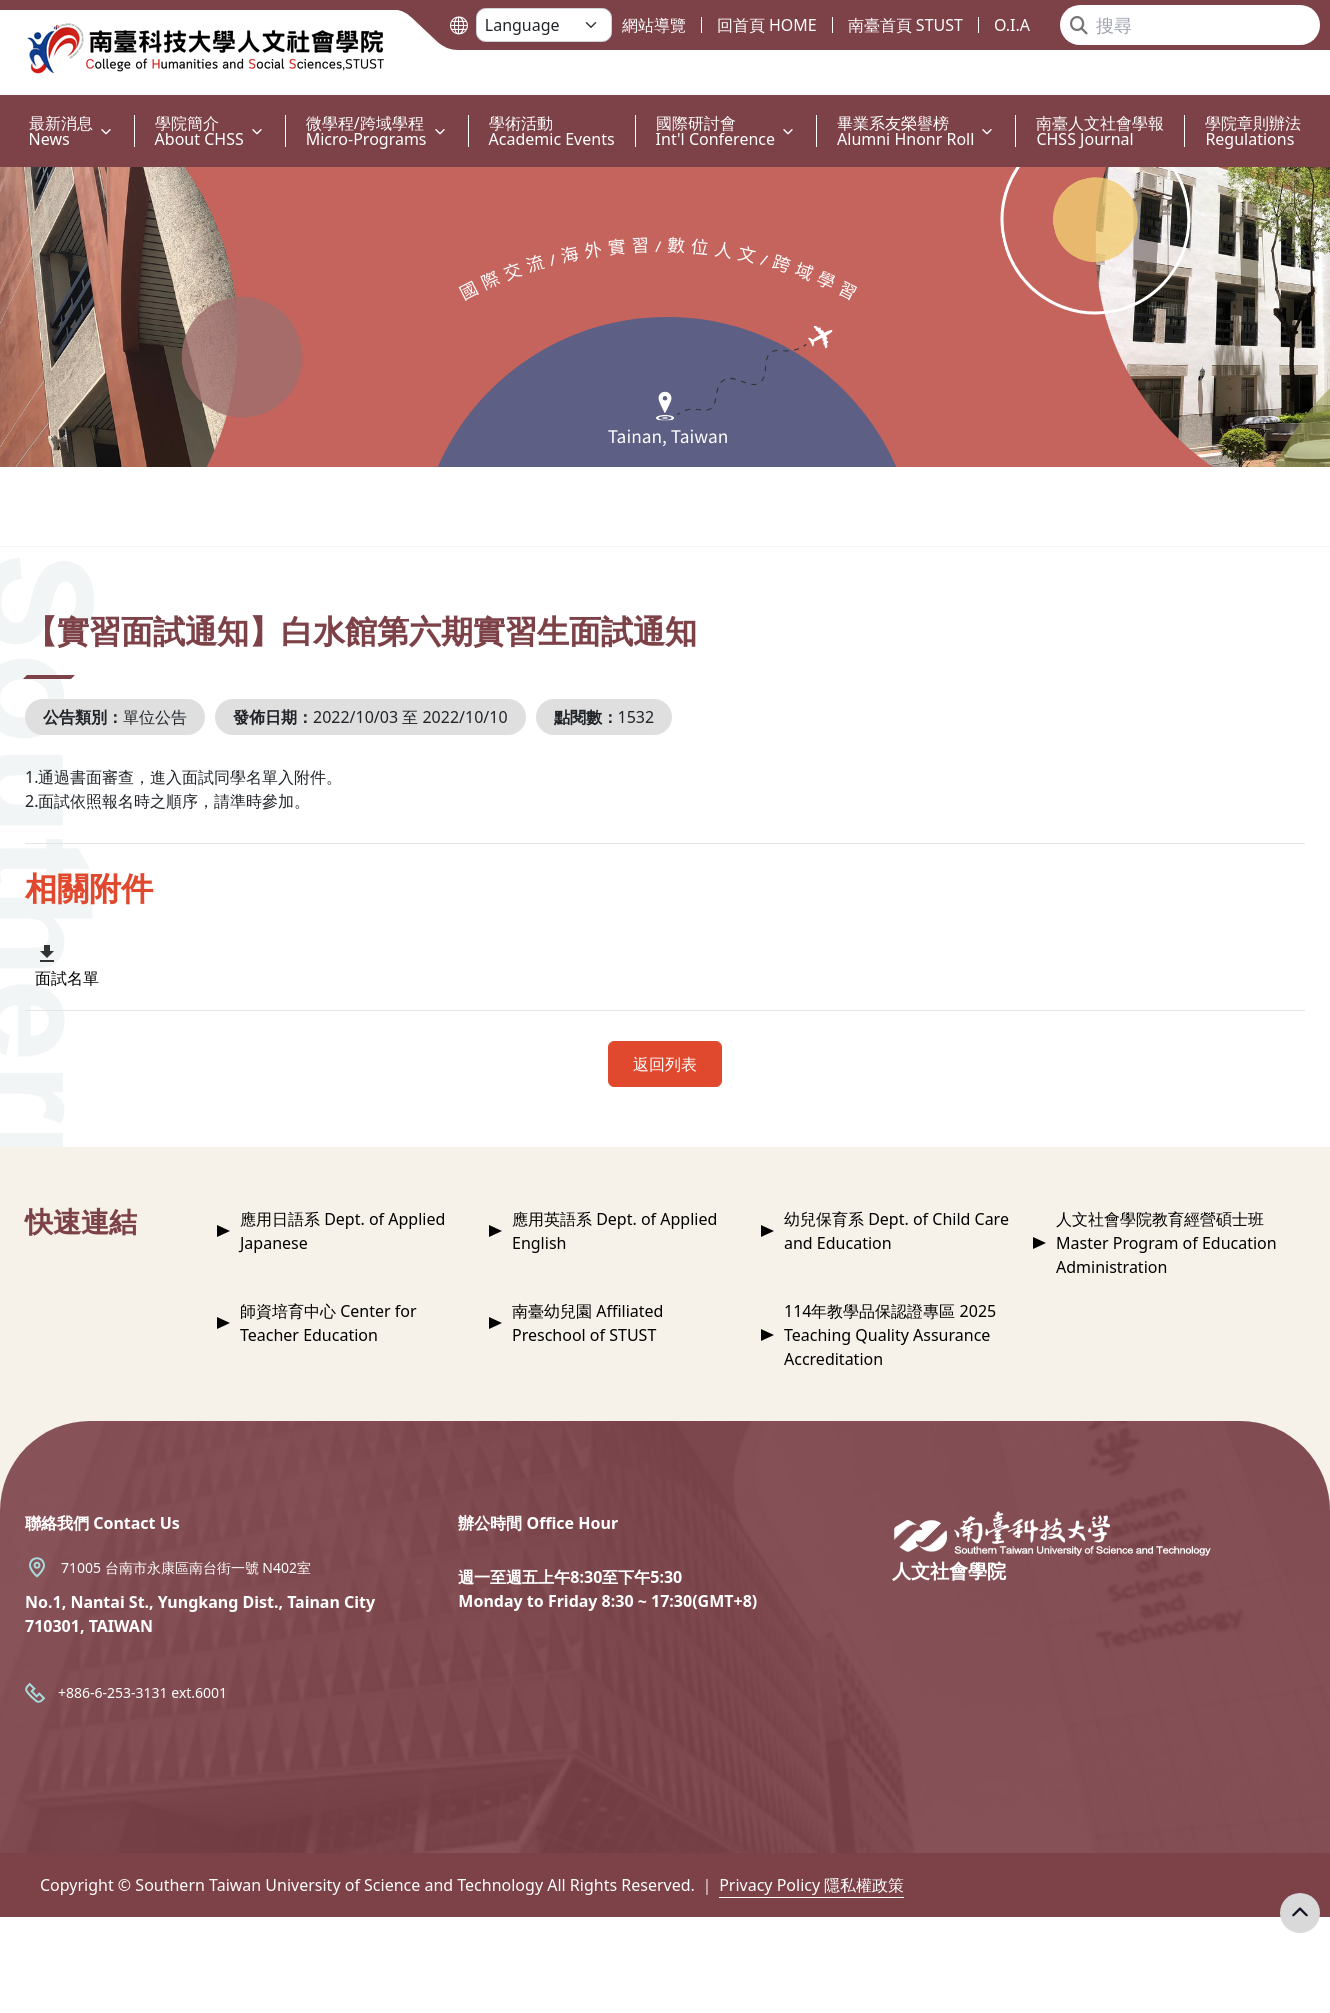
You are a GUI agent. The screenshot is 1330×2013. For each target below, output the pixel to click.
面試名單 (67, 978)
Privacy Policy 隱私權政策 (811, 1885)
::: (5, 111)
